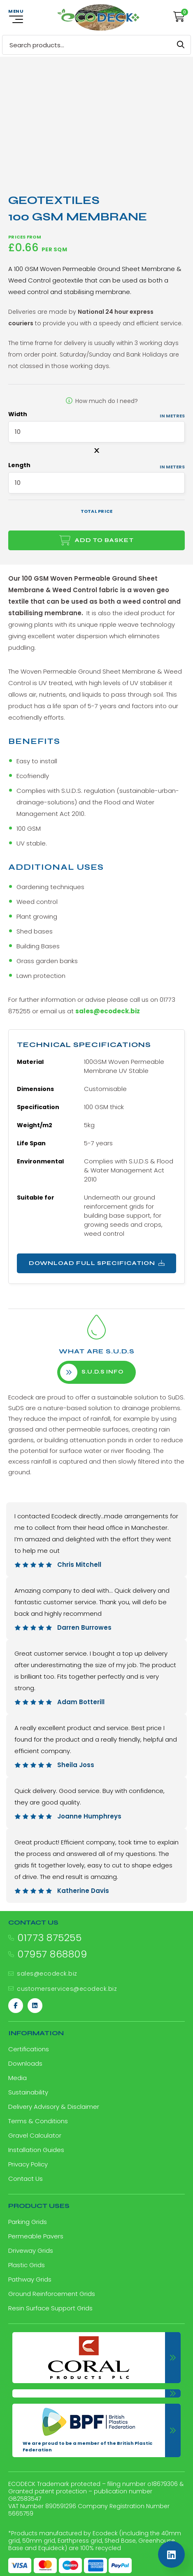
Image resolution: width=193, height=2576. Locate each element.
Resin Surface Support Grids (50, 2308)
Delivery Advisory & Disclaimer (53, 2106)
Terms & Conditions (38, 2121)
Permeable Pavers (35, 2236)
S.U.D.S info (91, 1372)
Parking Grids (27, 2221)
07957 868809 (52, 1954)
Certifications (28, 2049)
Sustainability (28, 2092)
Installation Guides (36, 2149)
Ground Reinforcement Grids (51, 2293)
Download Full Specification (97, 1263)
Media (17, 2077)
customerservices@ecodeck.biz (67, 1989)
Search (180, 45)
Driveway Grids (30, 2250)
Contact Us (25, 2178)
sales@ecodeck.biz (107, 1011)
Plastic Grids (26, 2265)
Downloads (25, 2063)
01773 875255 (49, 1937)
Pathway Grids (29, 2279)
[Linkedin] (35, 2005)
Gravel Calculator (34, 2135)
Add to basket (104, 540)
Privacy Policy (28, 2164)
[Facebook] (15, 2005)
